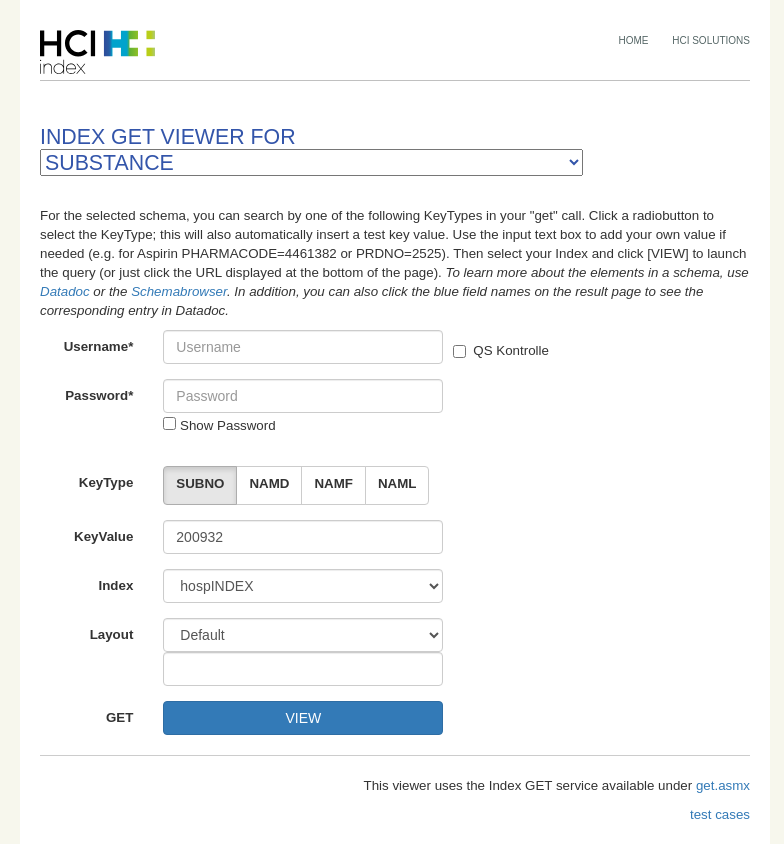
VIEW (303, 718)
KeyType (106, 482)
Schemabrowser (179, 291)
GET (119, 717)
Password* (99, 395)
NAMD (269, 483)
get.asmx (723, 785)
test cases (720, 814)
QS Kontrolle (501, 350)
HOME (634, 40)
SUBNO (200, 483)
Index (116, 585)
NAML (397, 483)
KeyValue (103, 536)
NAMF (333, 483)
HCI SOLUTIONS (711, 40)
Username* (99, 346)
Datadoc (65, 291)
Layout (112, 634)
